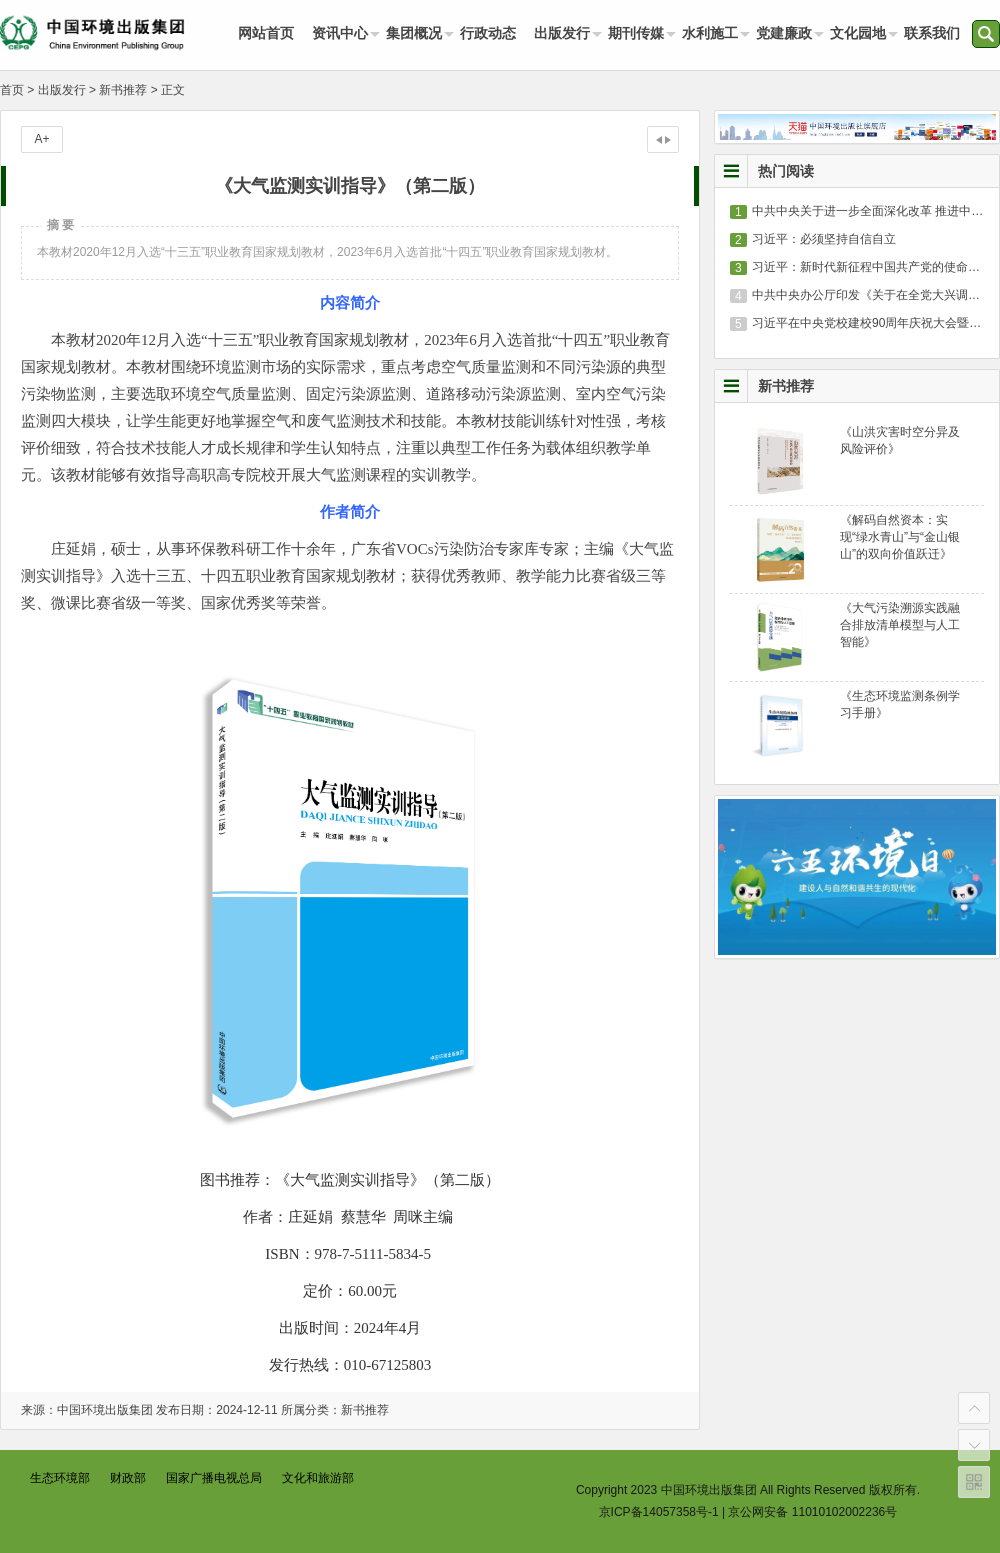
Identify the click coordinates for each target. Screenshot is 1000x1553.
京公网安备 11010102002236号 (812, 1512)
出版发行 (562, 33)
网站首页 (266, 33)
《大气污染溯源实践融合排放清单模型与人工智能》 (900, 625)
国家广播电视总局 (214, 1478)
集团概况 (414, 33)
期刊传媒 (636, 33)
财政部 (128, 1478)
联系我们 (932, 33)
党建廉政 (784, 33)
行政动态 (488, 33)
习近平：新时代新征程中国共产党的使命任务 (872, 267)
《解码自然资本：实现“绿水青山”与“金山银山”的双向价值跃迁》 (900, 537)
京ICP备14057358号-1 (659, 1512)
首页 (12, 90)
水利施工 (710, 33)
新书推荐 (123, 90)
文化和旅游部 (318, 1478)
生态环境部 (60, 1478)
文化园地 (858, 33)
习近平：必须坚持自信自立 (824, 239)
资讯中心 (340, 33)
